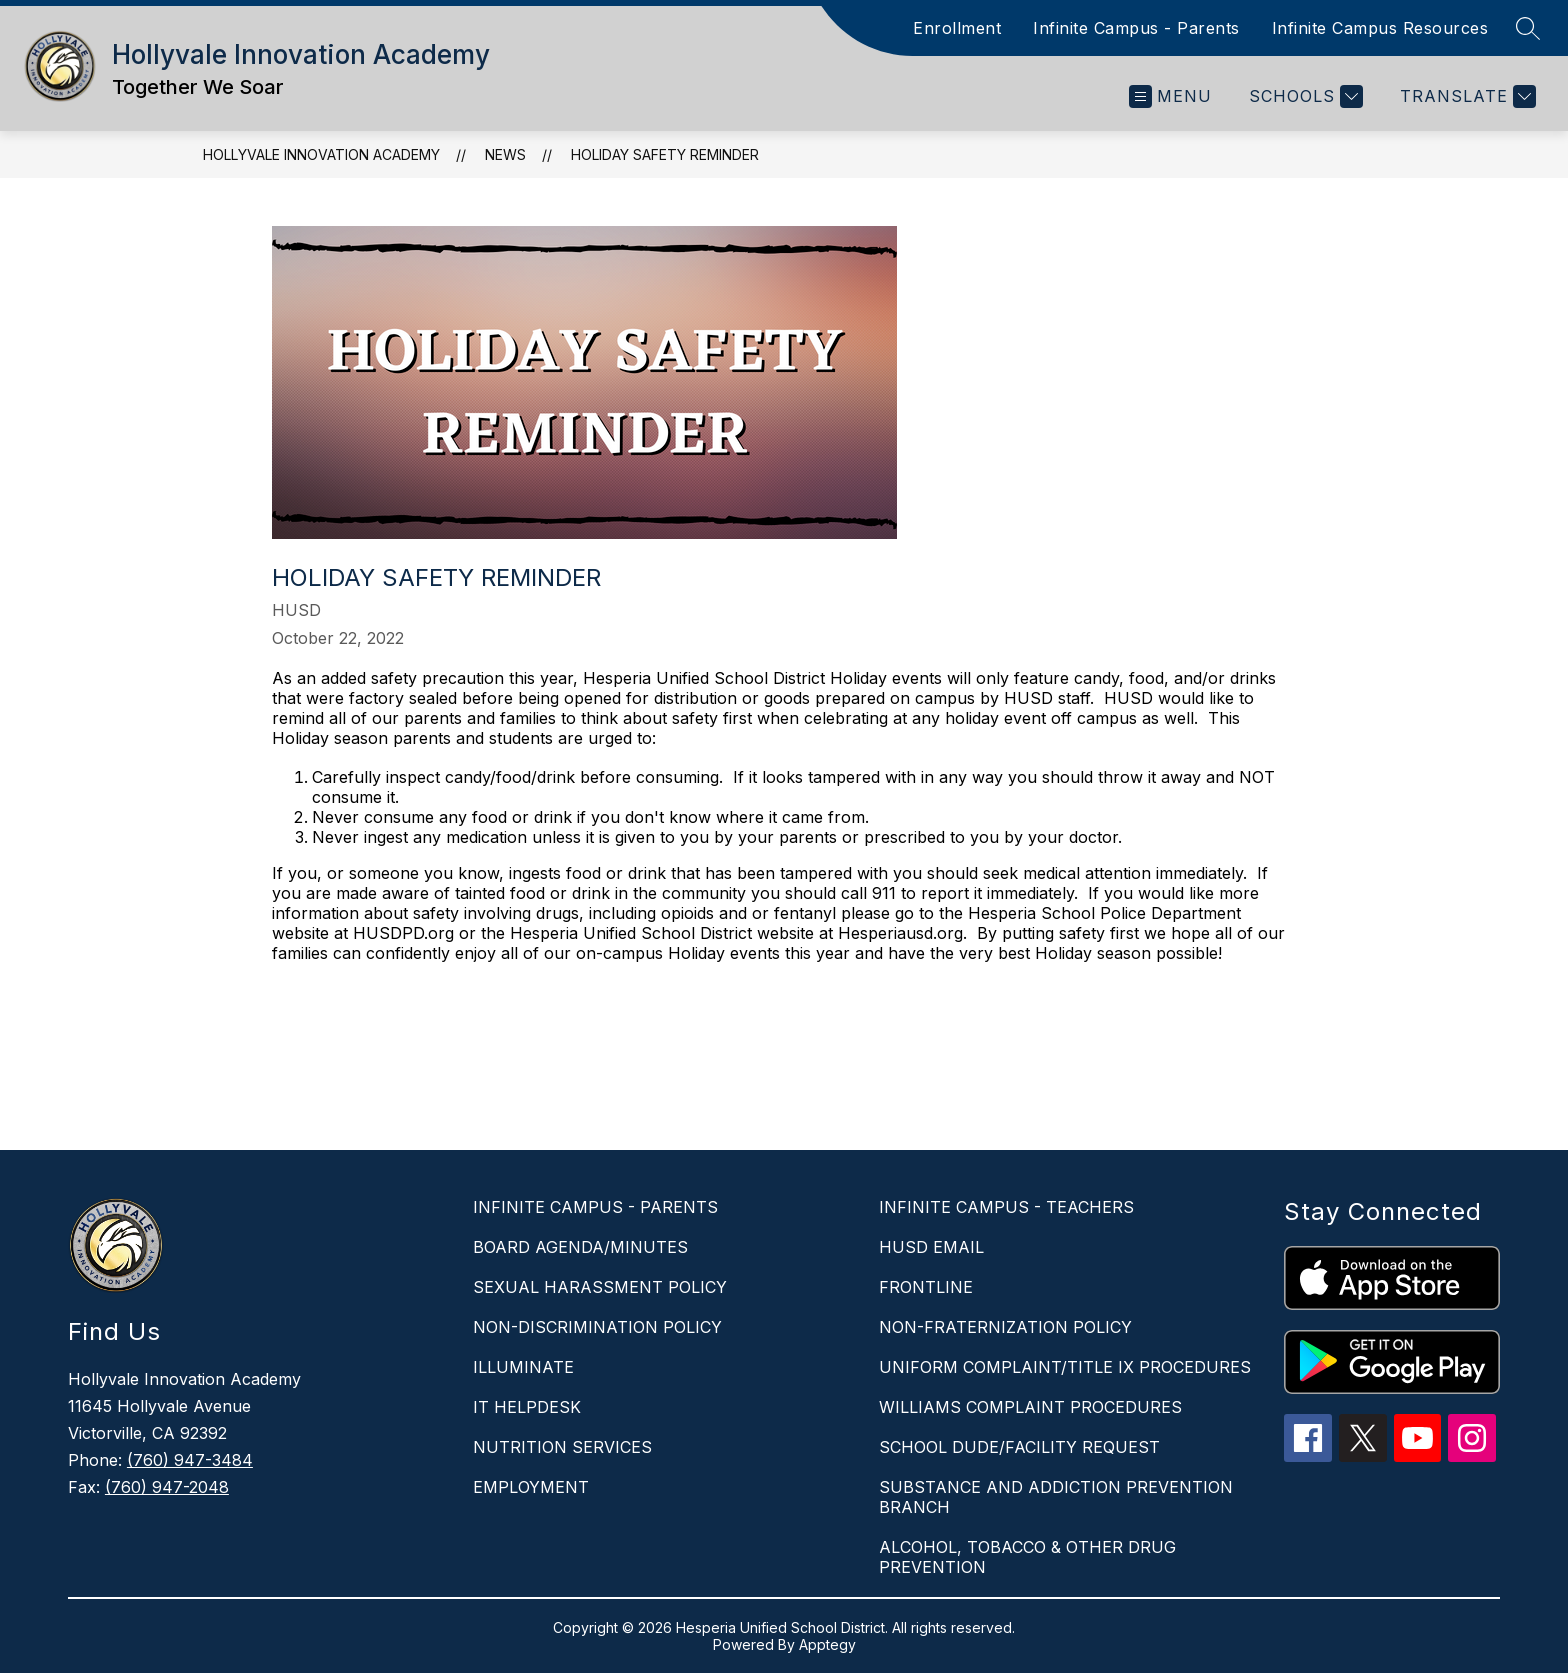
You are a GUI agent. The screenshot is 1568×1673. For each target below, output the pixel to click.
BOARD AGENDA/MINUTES (580, 1247)
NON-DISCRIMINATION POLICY (597, 1327)
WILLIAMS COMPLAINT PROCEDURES (1030, 1407)
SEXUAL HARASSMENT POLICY (600, 1287)
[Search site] (1528, 28)
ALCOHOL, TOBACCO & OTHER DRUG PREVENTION (1027, 1557)
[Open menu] (1170, 96)
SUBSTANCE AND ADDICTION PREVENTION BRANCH (1056, 1497)
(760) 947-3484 (190, 1460)
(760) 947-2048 (167, 1487)
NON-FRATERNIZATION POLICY (1005, 1327)
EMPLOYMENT (531, 1487)
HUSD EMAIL (931, 1247)
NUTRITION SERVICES (562, 1447)
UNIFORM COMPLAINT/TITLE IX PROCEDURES (1065, 1367)
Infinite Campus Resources (1380, 28)
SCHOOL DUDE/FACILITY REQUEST (1019, 1447)
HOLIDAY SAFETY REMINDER (665, 154)
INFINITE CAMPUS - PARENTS (595, 1207)
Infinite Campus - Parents (1136, 28)
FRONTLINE (926, 1287)
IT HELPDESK (527, 1407)
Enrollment (957, 28)
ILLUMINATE (523, 1367)
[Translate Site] (1465, 96)
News (505, 154)
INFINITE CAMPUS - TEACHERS (1006, 1207)
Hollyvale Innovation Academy (321, 154)
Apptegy (827, 1644)
